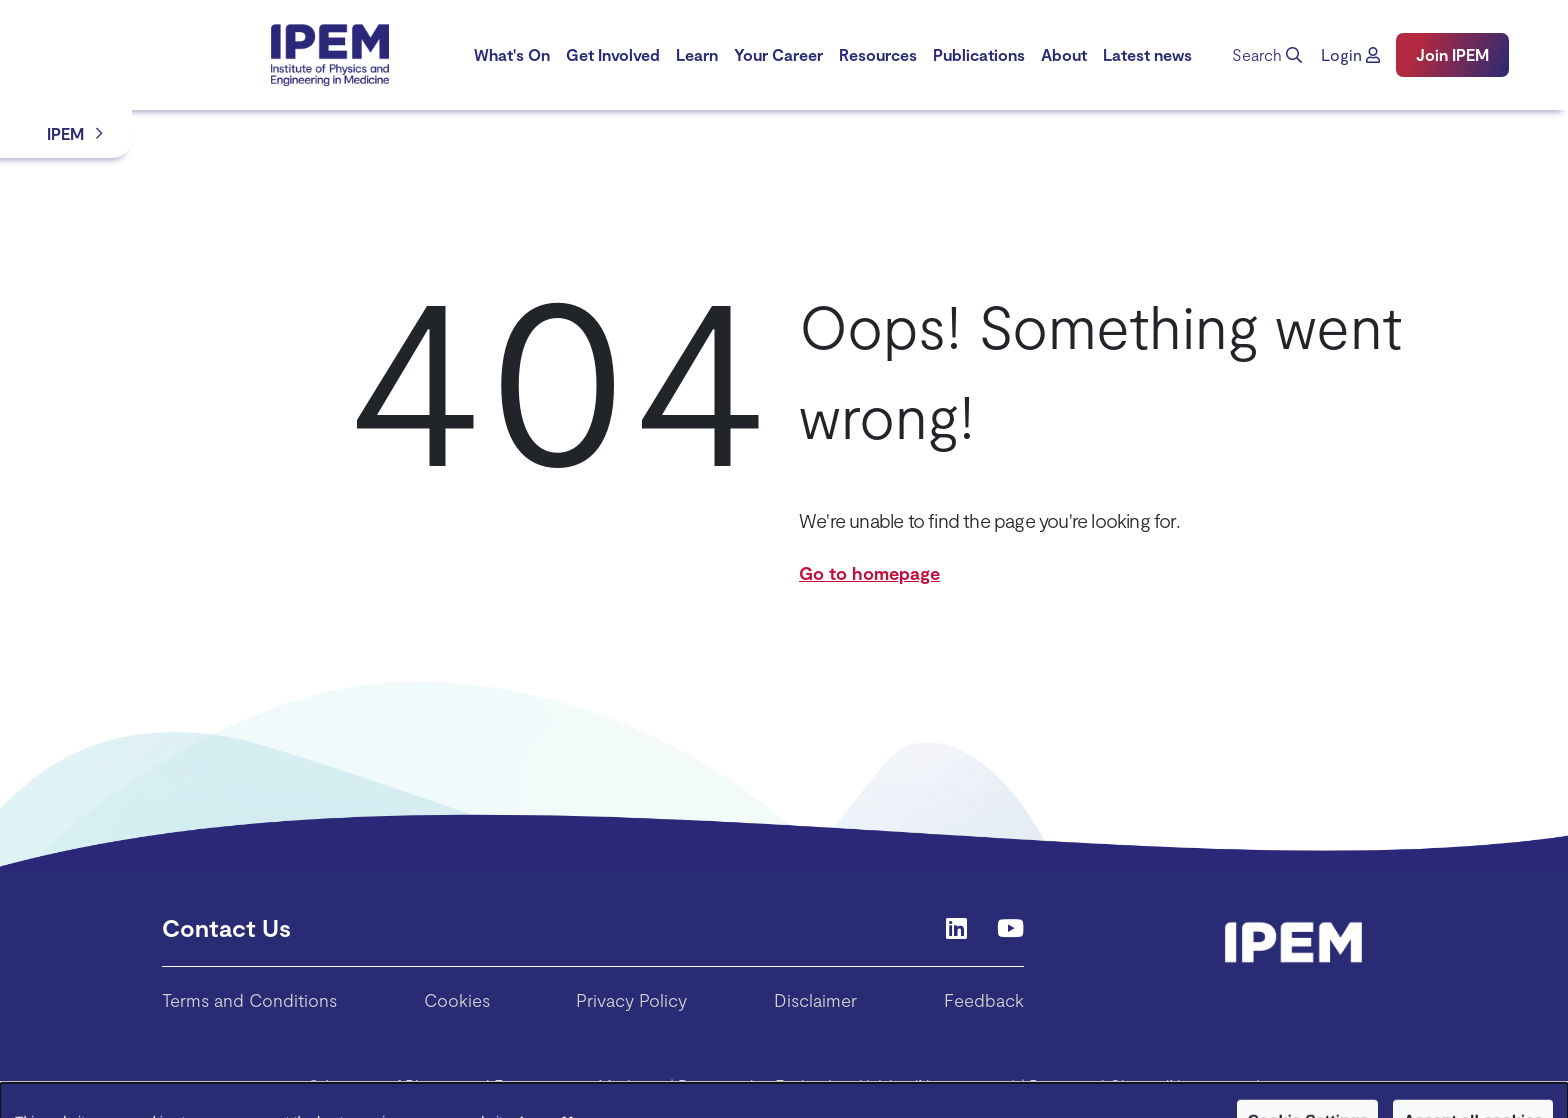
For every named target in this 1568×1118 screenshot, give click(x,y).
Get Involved (613, 54)
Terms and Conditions (249, 1000)
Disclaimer (815, 1000)
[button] (1350, 55)
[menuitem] (512, 55)
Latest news (1147, 54)
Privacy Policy (631, 1000)
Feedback (984, 1000)
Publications (979, 54)
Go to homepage (869, 573)
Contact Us (226, 927)
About (1064, 54)
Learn (697, 54)
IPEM (65, 133)
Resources (878, 54)
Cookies (457, 1000)
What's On (512, 54)
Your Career (778, 54)
